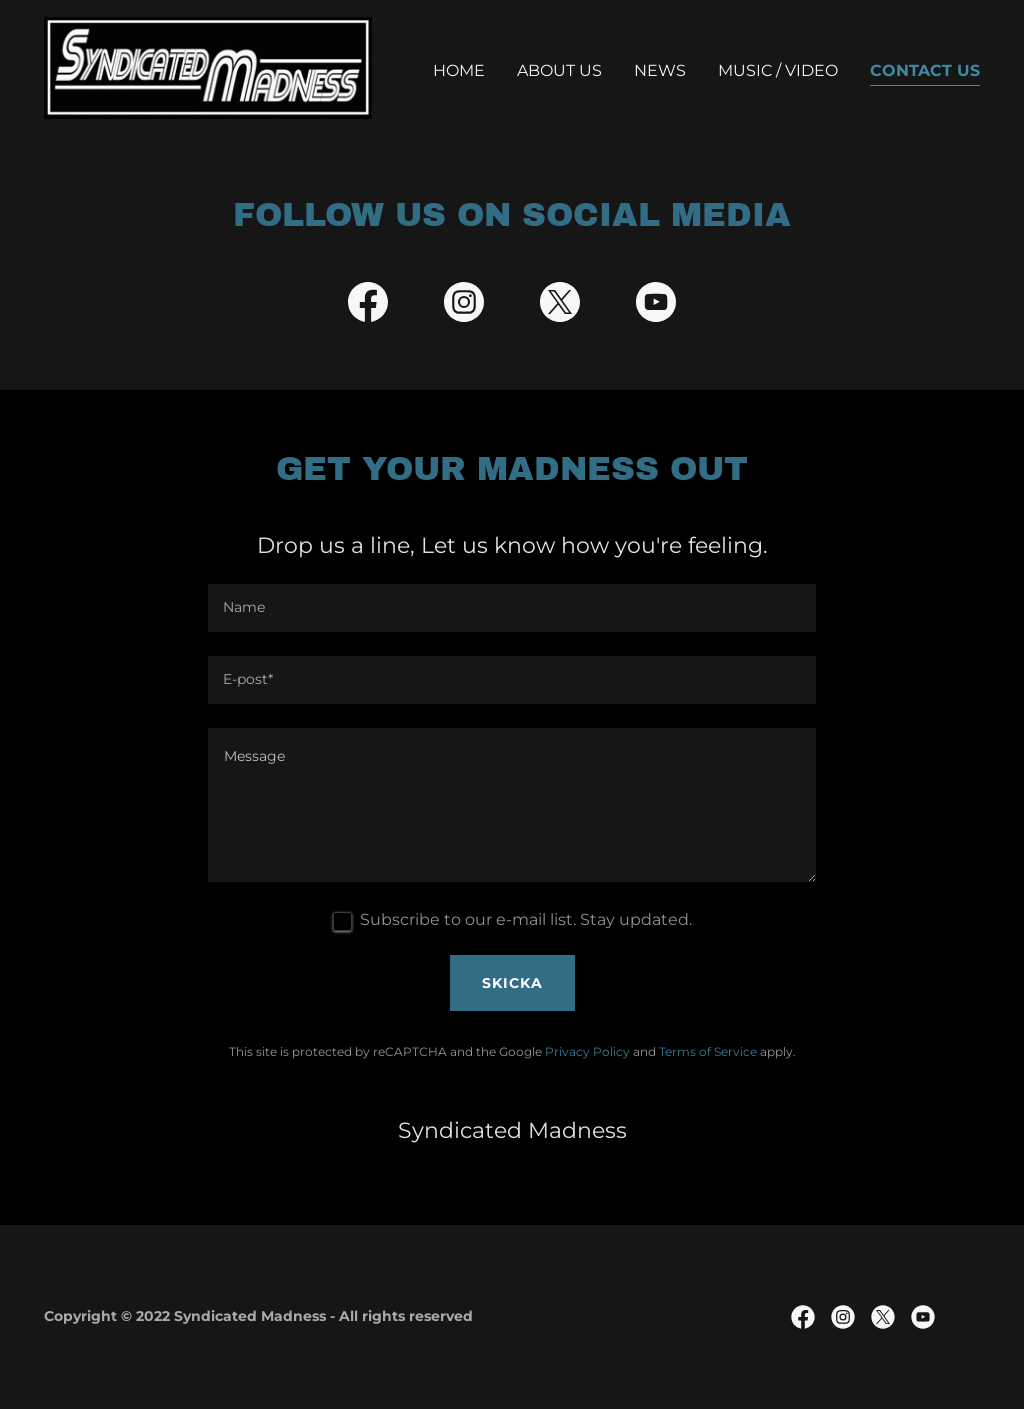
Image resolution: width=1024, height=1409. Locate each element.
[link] (208, 66)
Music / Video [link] (778, 70)
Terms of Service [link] (708, 1051)
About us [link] (559, 70)
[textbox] (512, 608)
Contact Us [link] (925, 70)
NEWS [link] (660, 70)
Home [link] (459, 70)
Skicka (512, 983)
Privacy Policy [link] (587, 1051)
